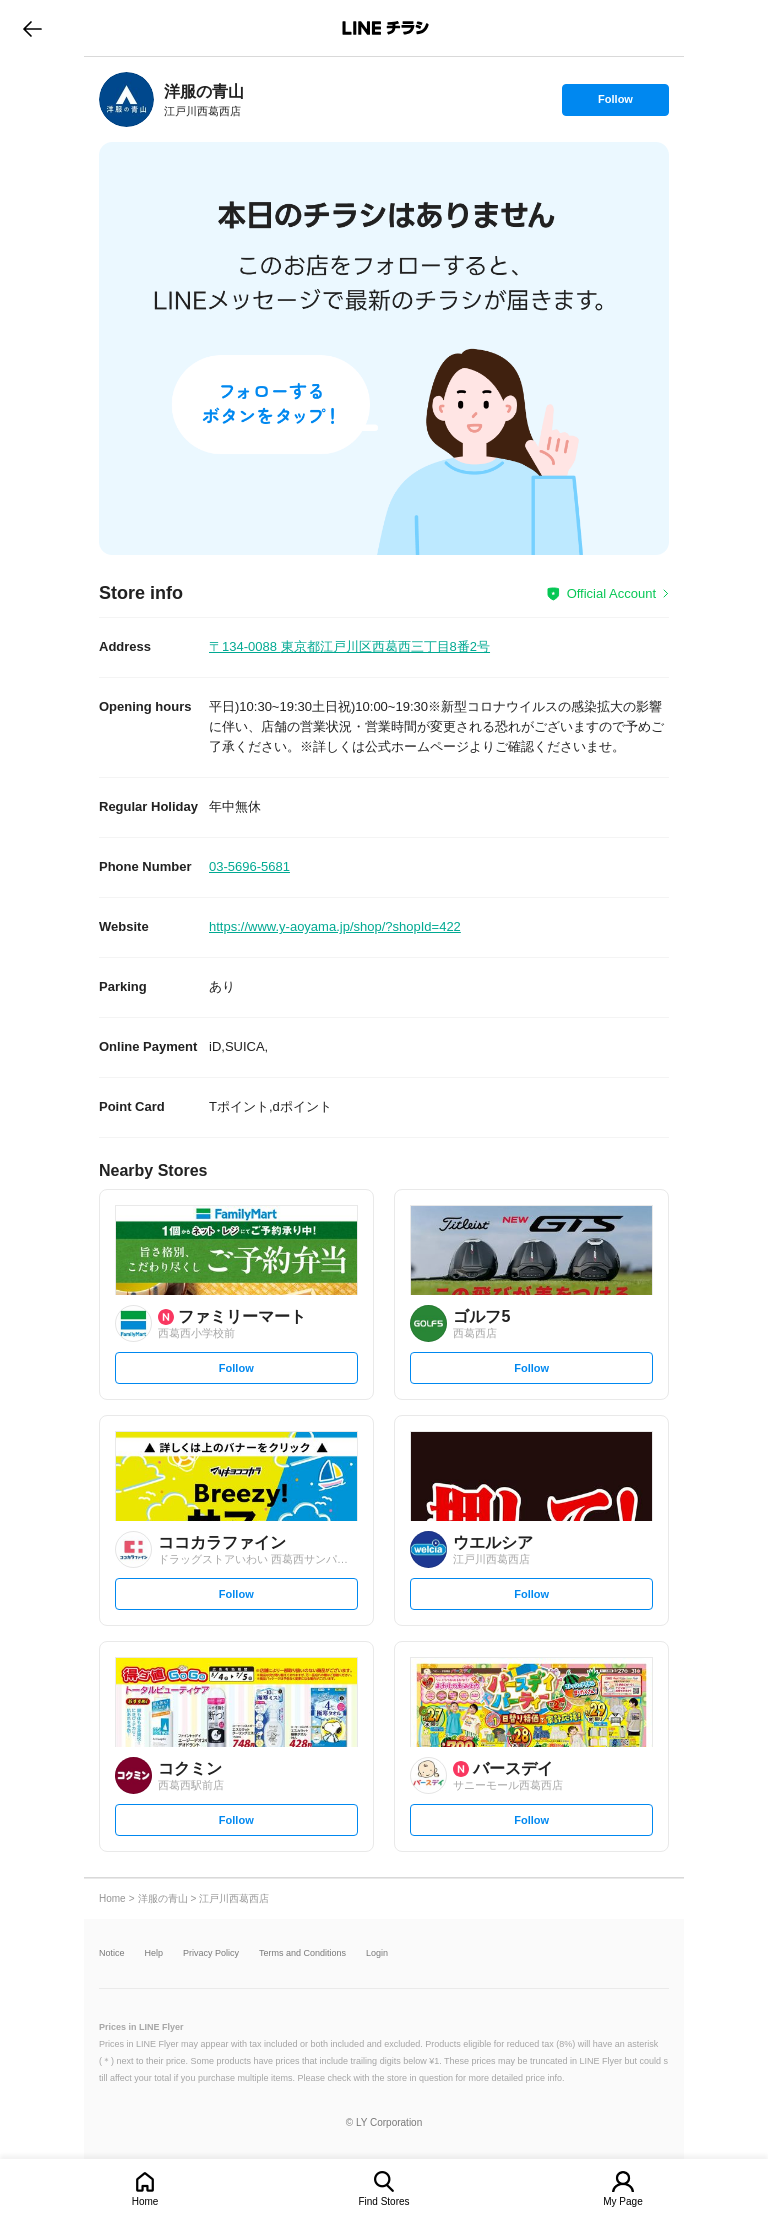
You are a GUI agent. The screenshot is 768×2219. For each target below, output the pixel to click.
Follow (615, 104)
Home (145, 2201)
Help (154, 1953)
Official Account (611, 593)
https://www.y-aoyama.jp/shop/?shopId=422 (335, 926)
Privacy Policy (211, 1953)
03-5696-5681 (249, 866)
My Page (622, 2201)
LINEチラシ (385, 28)
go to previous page (32, 28)
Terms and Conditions (302, 1953)
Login (377, 1953)
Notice (112, 1953)
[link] (126, 99)
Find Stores (383, 2201)
